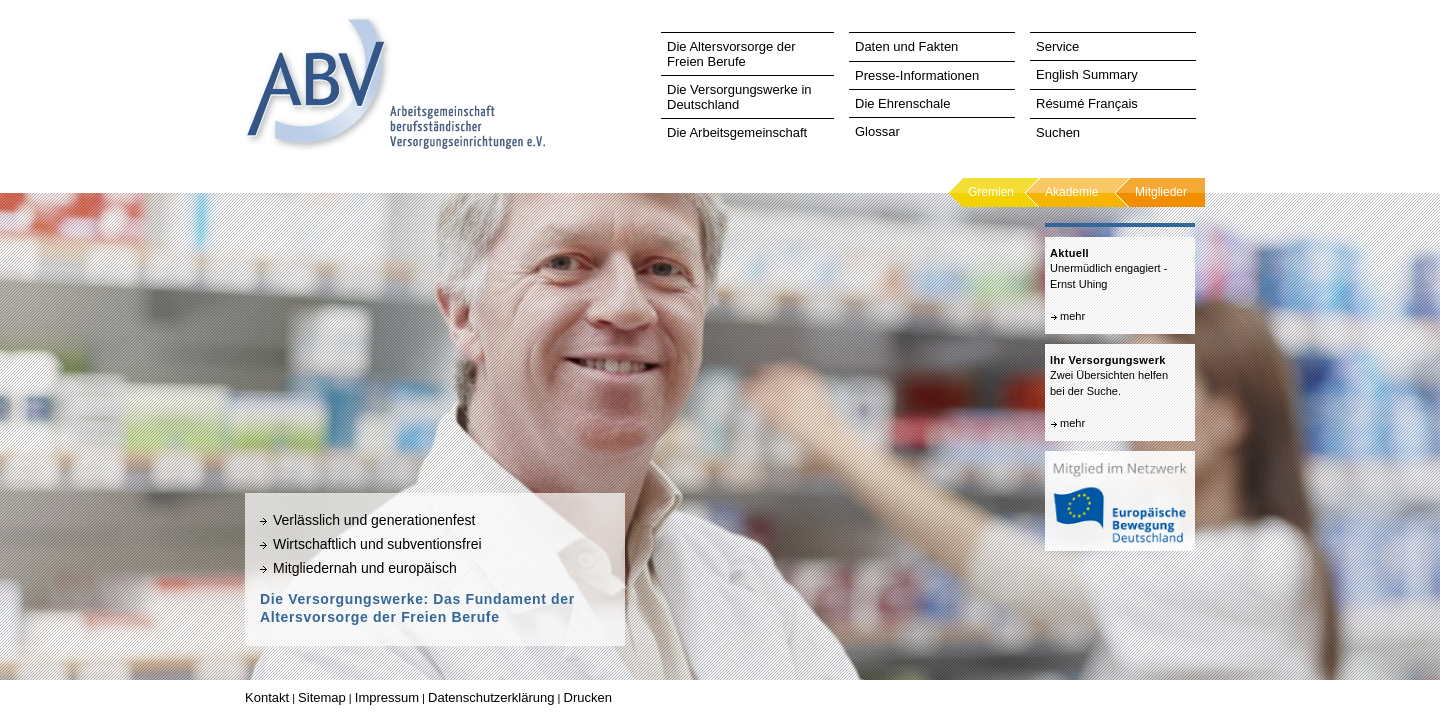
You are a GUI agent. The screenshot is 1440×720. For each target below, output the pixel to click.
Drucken (588, 697)
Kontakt (267, 697)
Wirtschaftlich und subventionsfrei (377, 544)
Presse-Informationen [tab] (917, 75)
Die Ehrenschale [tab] (902, 103)
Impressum (387, 697)
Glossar (877, 131)
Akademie (1071, 192)
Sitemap (322, 697)
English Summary (1087, 74)
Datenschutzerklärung (491, 697)
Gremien (991, 192)
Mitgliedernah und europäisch (365, 568)
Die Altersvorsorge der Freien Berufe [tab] (731, 54)
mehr (1072, 316)
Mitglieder (1161, 192)
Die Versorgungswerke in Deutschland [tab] (739, 97)
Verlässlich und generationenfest (374, 520)
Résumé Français (1087, 103)
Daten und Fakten (906, 46)
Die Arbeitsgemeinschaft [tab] (737, 132)
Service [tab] (1057, 46)
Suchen (1058, 132)
